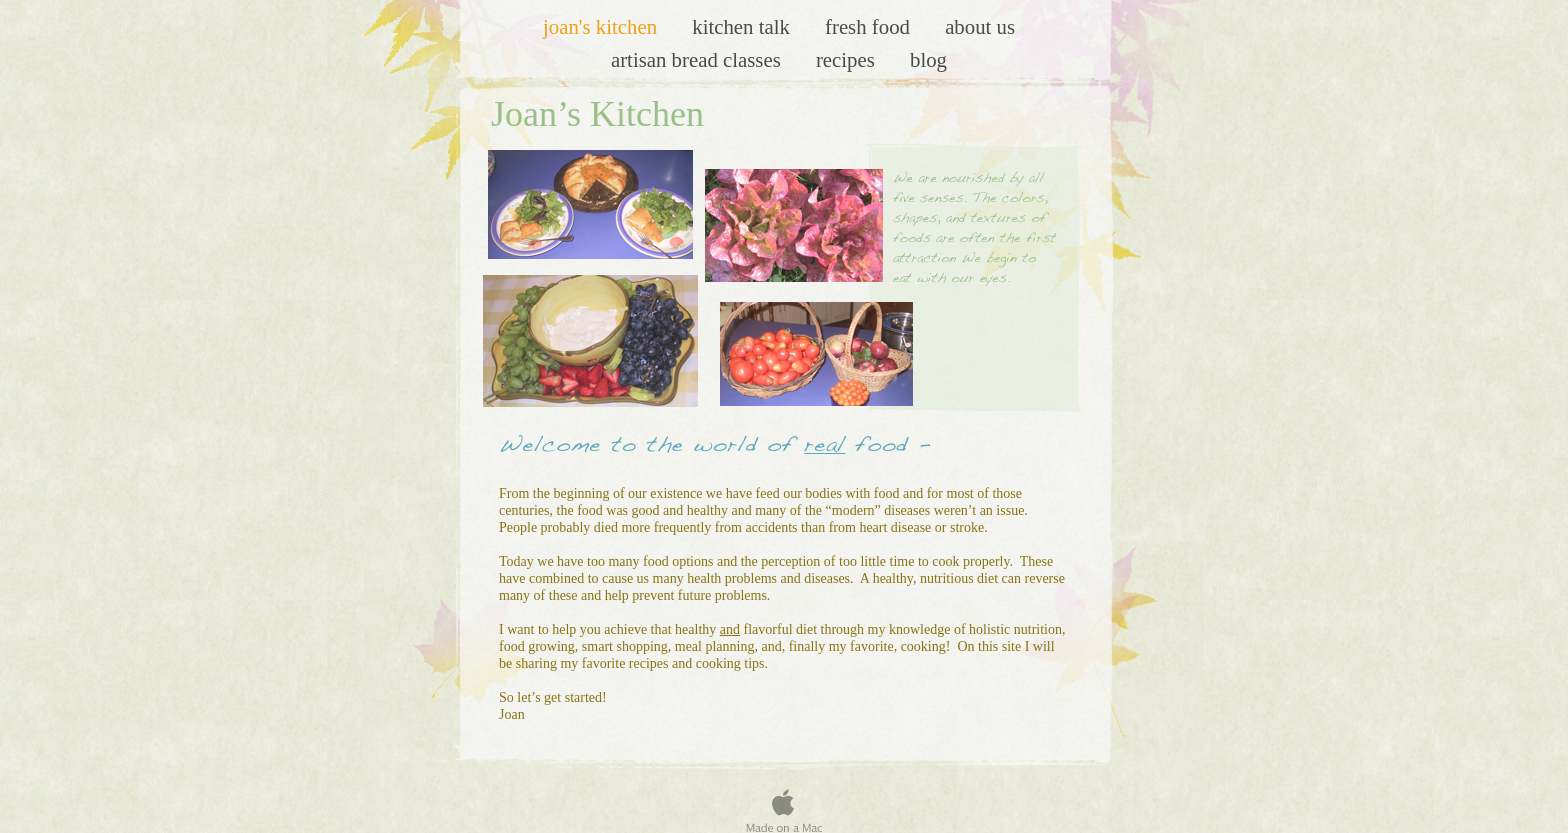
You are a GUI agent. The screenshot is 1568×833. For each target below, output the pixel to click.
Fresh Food (870, 26)
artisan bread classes (698, 59)
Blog (928, 59)
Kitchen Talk (743, 26)
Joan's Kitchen (602, 26)
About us (980, 26)
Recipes (848, 59)
